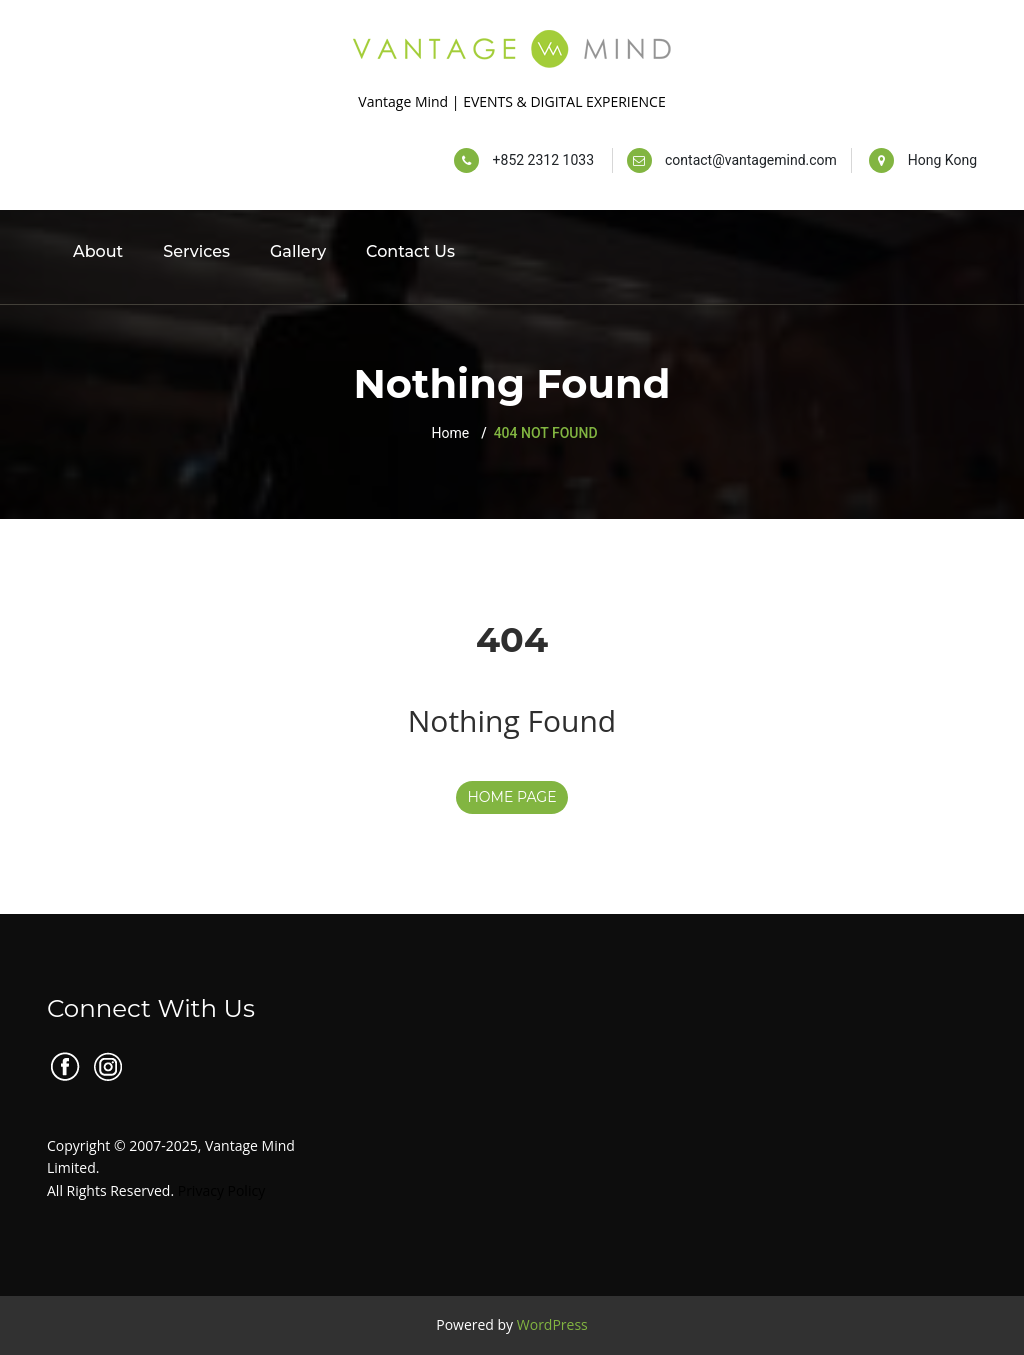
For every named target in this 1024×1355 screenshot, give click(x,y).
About (98, 251)
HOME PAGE (511, 797)
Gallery (298, 251)
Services (196, 251)
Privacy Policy (221, 1190)
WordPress (552, 1324)
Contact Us (410, 251)
